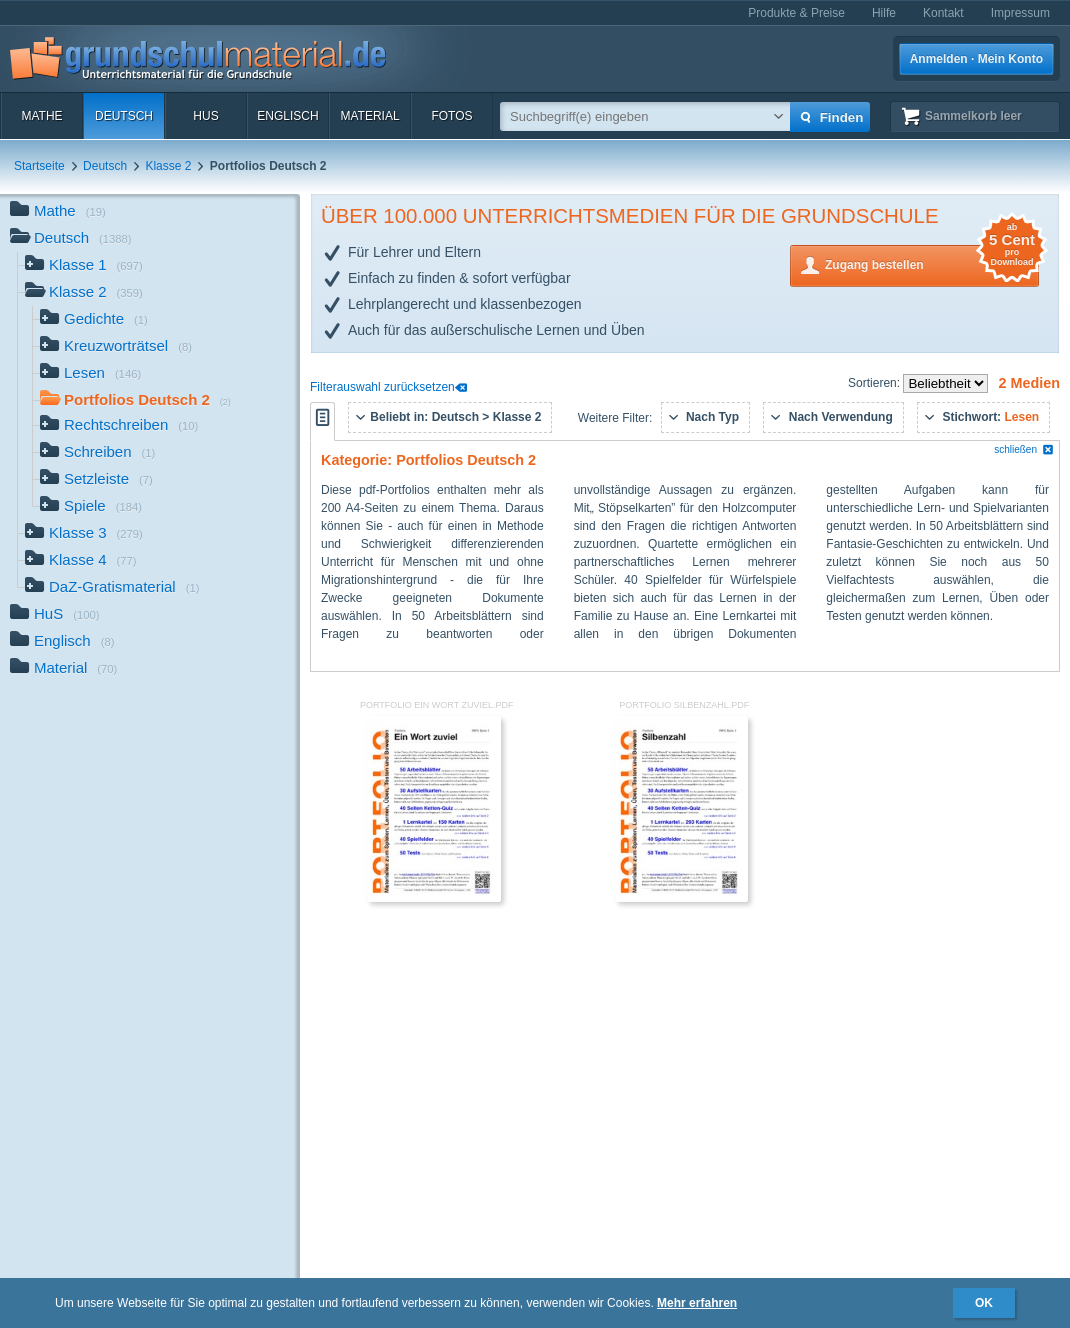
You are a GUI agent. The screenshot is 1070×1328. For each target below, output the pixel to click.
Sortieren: (875, 383)
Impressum (1020, 13)
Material (369, 116)
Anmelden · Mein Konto (976, 59)
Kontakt (943, 13)
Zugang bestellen (932, 263)
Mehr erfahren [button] (697, 1303)
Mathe (41, 116)
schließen (1024, 449)
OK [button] (984, 1303)
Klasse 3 (84, 534)
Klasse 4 (81, 561)
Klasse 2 (168, 166)
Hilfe (884, 13)
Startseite (39, 166)
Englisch (287, 116)
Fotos (451, 116)
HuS (205, 116)
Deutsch (124, 116)
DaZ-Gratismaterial (112, 588)
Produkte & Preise (796, 13)
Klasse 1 (84, 266)
